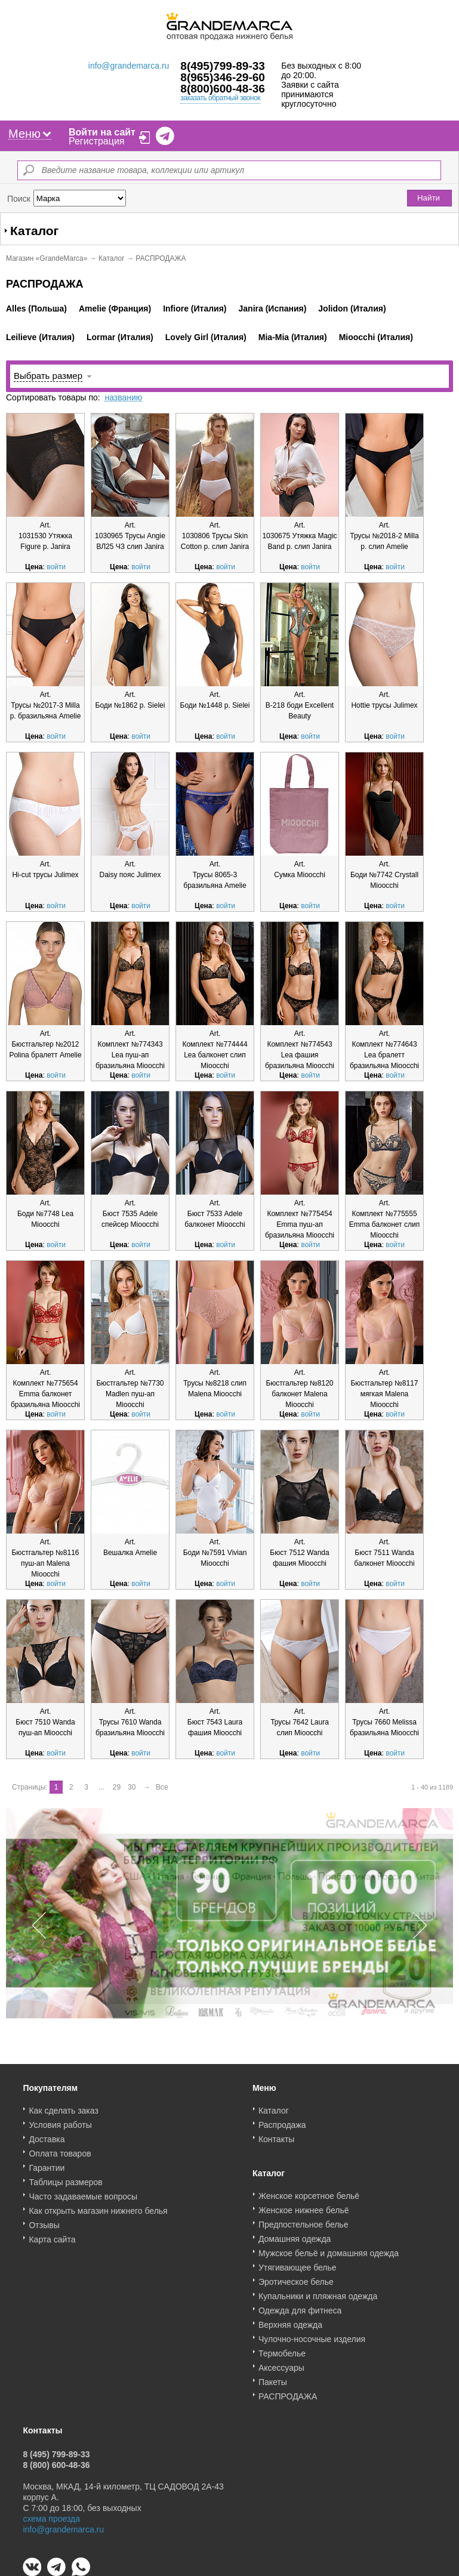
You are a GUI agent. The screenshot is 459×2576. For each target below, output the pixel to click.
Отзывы (44, 2221)
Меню (29, 134)
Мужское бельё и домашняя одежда (328, 2249)
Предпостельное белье (303, 2220)
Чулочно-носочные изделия (311, 2335)
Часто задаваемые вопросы (83, 2192)
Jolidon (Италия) (352, 308)
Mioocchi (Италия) (376, 337)
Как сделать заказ (63, 2106)
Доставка (46, 2135)
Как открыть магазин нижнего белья (98, 2206)
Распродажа (282, 2120)
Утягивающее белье (297, 2263)
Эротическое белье (296, 2277)
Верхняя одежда (290, 2320)
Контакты (276, 2135)
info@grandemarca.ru (129, 65)
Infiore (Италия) (194, 308)
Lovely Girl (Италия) (206, 337)
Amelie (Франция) (115, 308)
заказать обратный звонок (220, 98)
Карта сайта (52, 2235)
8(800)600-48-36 (222, 88)
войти (56, 567)
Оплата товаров (60, 2149)
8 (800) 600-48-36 (56, 2461)
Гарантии (46, 2163)
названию (123, 397)
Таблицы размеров (65, 2178)
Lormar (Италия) (120, 337)
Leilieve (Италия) (40, 337)
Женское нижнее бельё (303, 2206)
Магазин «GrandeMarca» (46, 258)
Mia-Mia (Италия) (292, 337)
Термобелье (282, 2349)
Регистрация (97, 141)
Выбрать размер (48, 376)
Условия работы (60, 2120)
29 (117, 1787)
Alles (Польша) (36, 308)
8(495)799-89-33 (222, 66)
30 (131, 1787)
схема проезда (51, 2514)
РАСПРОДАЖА (287, 2392)
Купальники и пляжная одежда (317, 2292)
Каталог (111, 258)
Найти (428, 197)
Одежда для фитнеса (299, 2306)
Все (162, 1787)
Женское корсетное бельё (308, 2191)
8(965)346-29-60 (222, 77)
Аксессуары (281, 2363)
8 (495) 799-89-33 (56, 2450)
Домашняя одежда (294, 2234)
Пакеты (272, 2378)
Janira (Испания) (273, 308)
